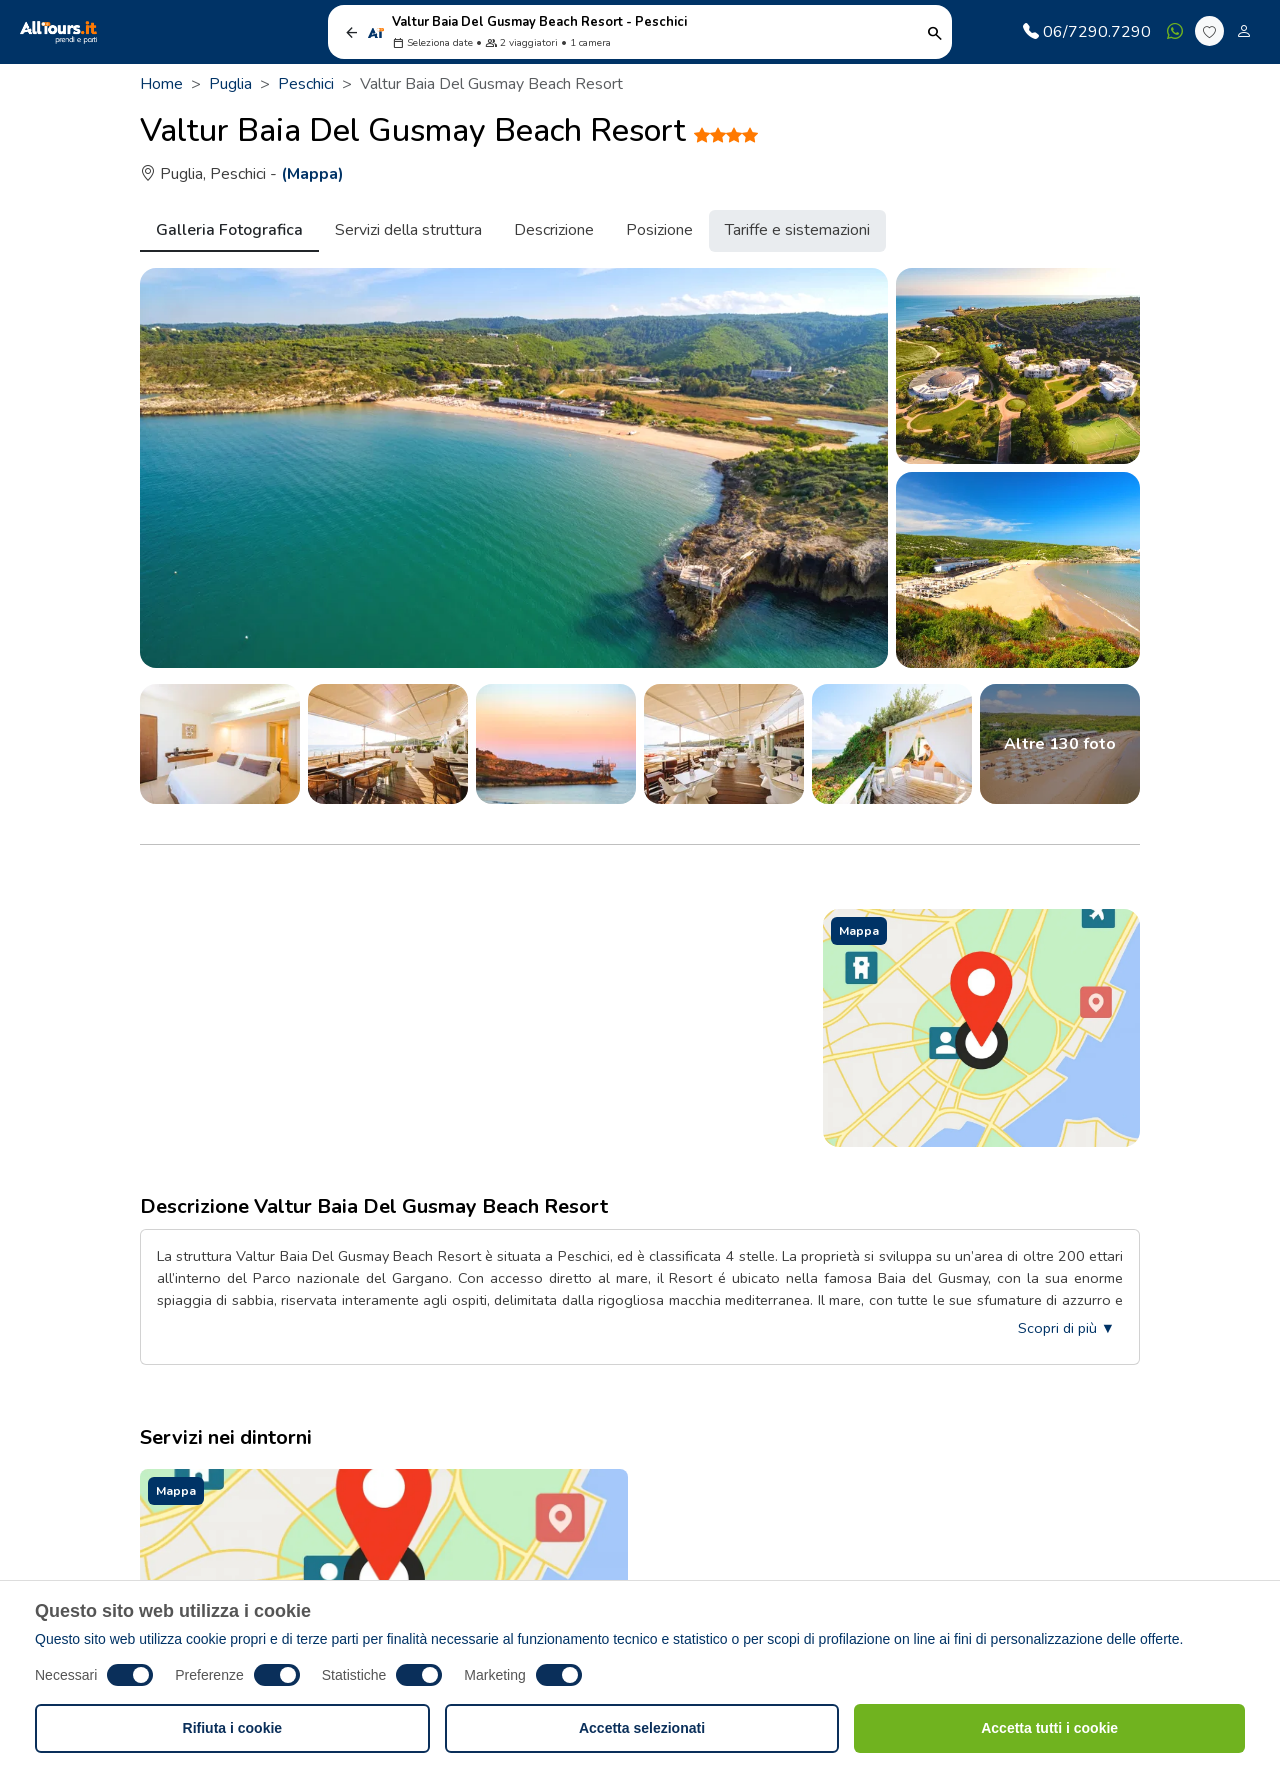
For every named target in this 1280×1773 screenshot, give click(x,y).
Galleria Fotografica (229, 230)
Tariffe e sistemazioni (797, 230)
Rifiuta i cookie (233, 1728)
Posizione (659, 230)
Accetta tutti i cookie (1049, 1728)
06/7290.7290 (1087, 32)
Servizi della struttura (408, 230)
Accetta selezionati (642, 1728)
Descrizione (554, 230)
